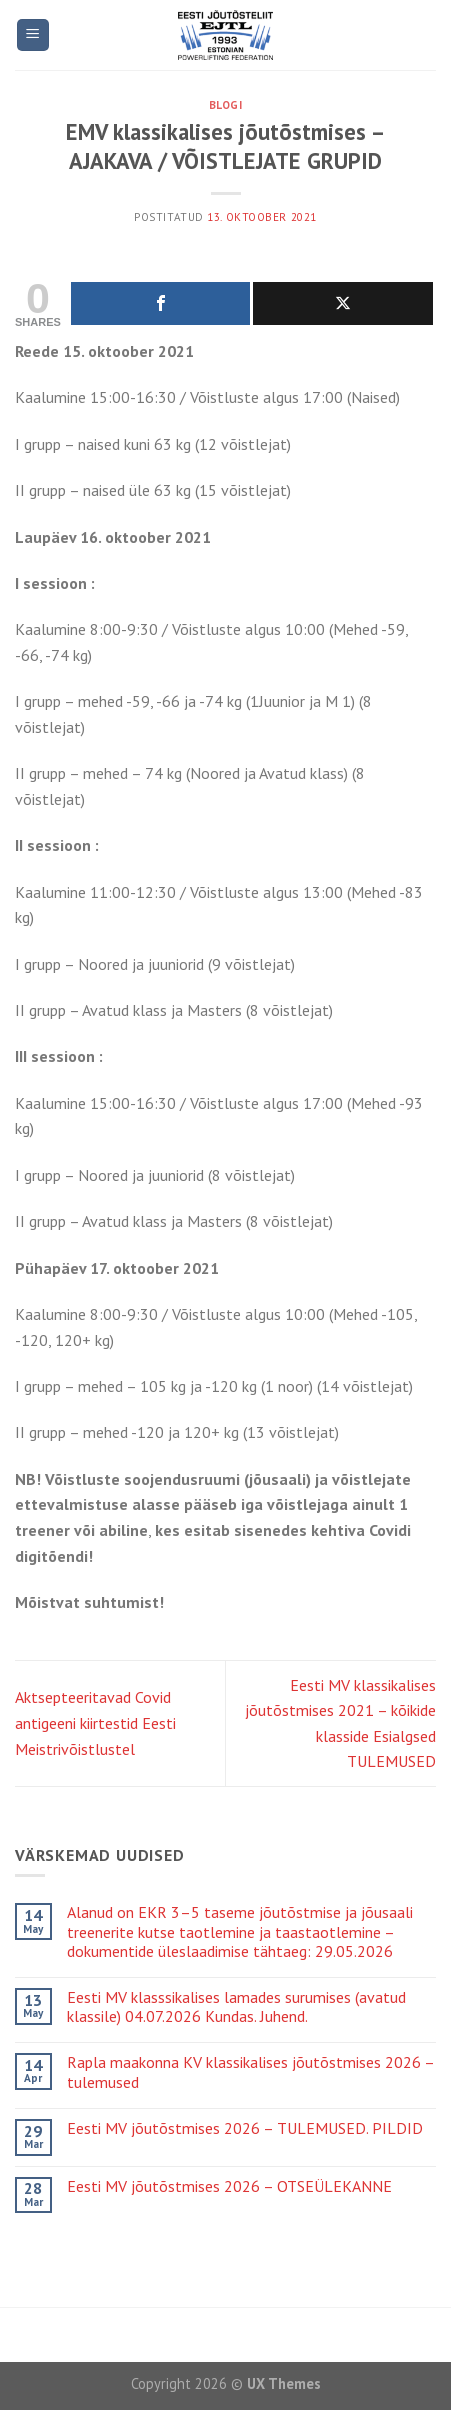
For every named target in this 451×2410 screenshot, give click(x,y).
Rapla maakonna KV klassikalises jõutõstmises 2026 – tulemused (250, 2072)
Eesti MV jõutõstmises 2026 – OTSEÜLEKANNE (229, 2186)
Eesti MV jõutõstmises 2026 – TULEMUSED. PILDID (245, 2128)
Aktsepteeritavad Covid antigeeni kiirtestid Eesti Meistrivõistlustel (95, 1722)
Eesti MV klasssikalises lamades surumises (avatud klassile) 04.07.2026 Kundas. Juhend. (236, 2007)
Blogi (226, 105)
